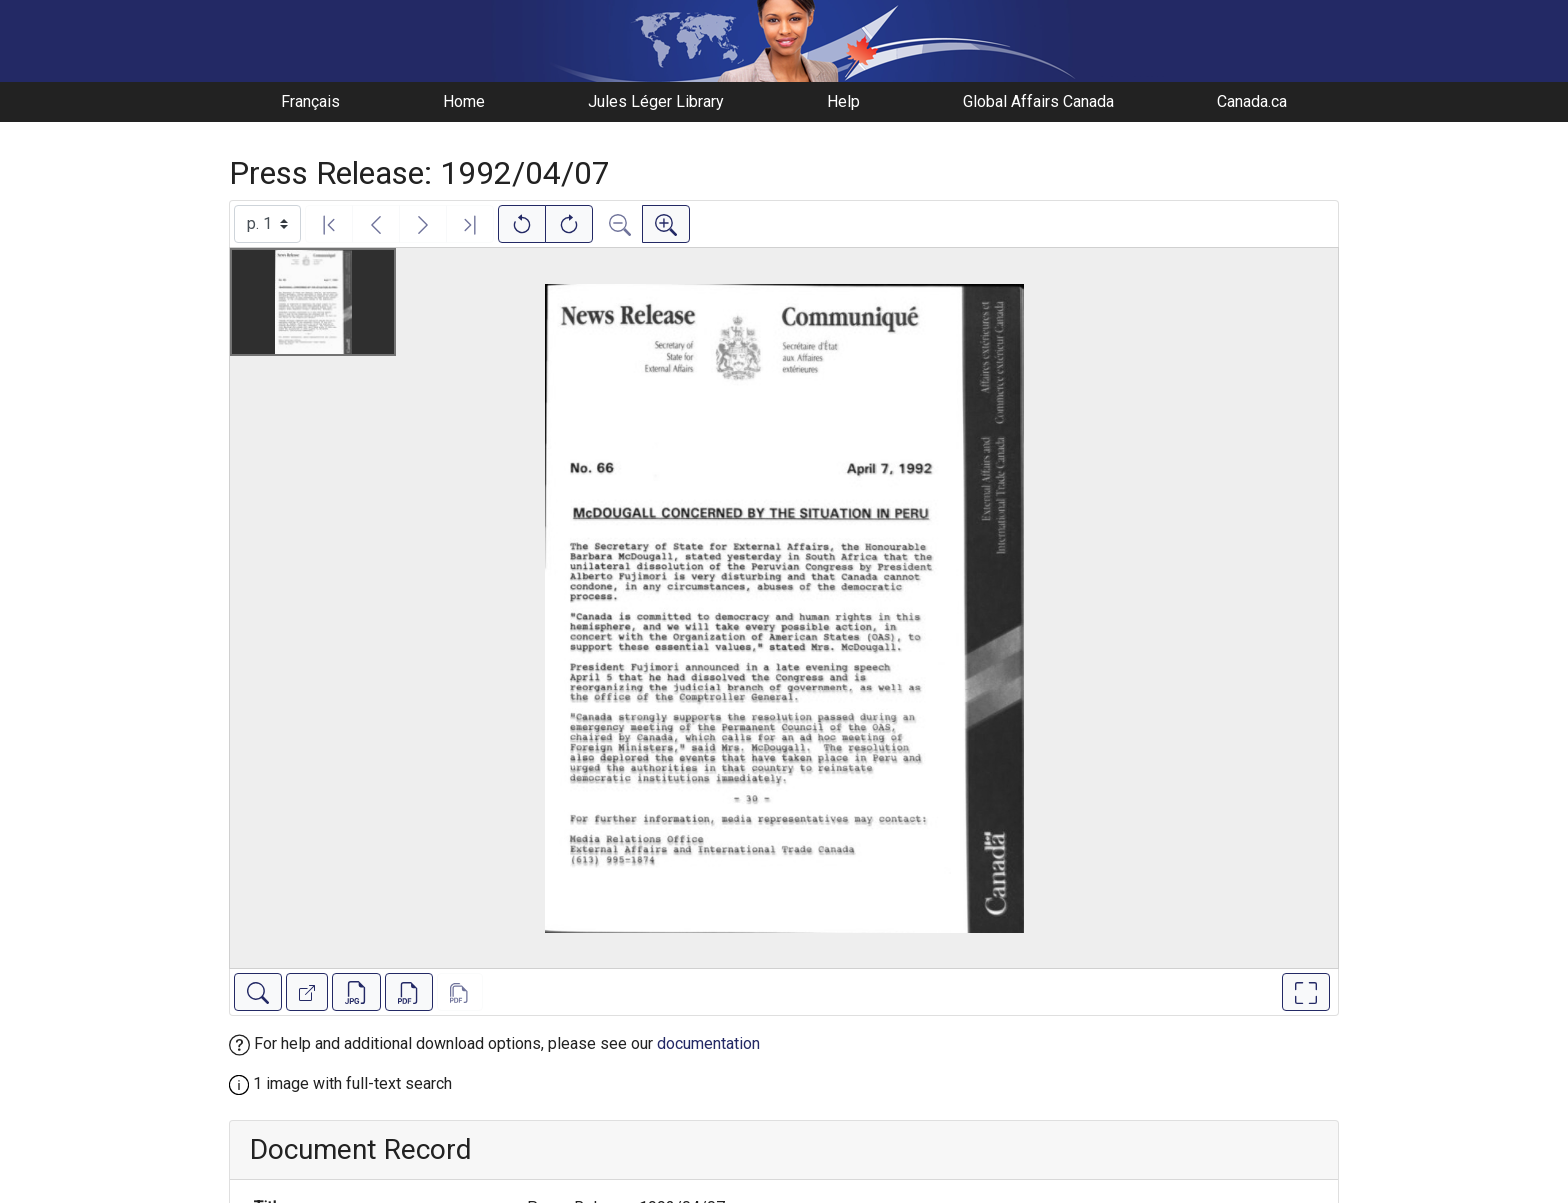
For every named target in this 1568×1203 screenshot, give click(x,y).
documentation (708, 1043)
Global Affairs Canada (1038, 101)
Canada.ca (1252, 101)
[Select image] (267, 224)
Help (843, 101)
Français (310, 101)
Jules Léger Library (656, 101)
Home (464, 101)
